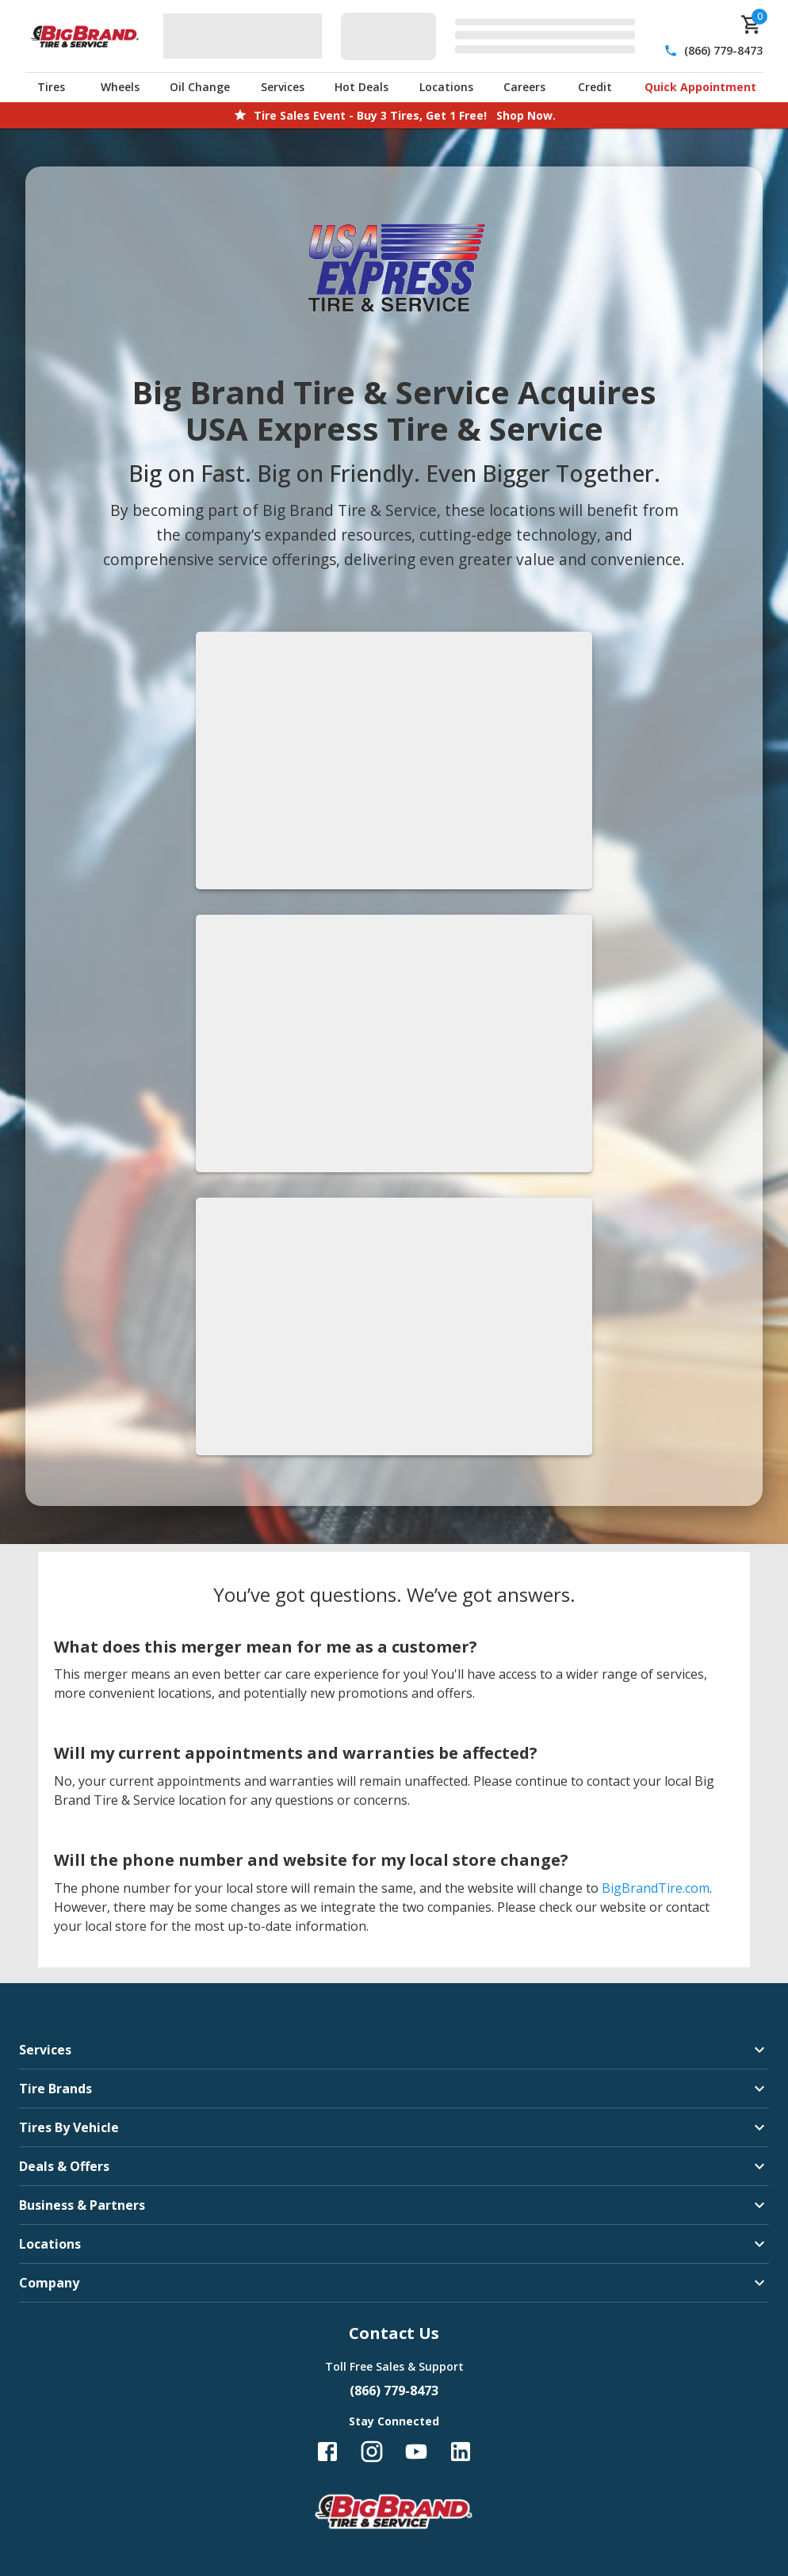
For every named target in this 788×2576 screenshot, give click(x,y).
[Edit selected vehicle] (493, 36)
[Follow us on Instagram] (371, 2451)
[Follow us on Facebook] (327, 2451)
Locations (446, 86)
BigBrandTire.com (656, 1888)
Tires (51, 86)
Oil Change (200, 86)
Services (282, 86)
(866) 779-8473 (723, 50)
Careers (524, 86)
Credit (595, 86)
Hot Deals (361, 86)
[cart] (751, 24)
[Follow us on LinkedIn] (460, 2451)
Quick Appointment (700, 86)
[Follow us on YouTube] (416, 2451)
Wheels (120, 86)
